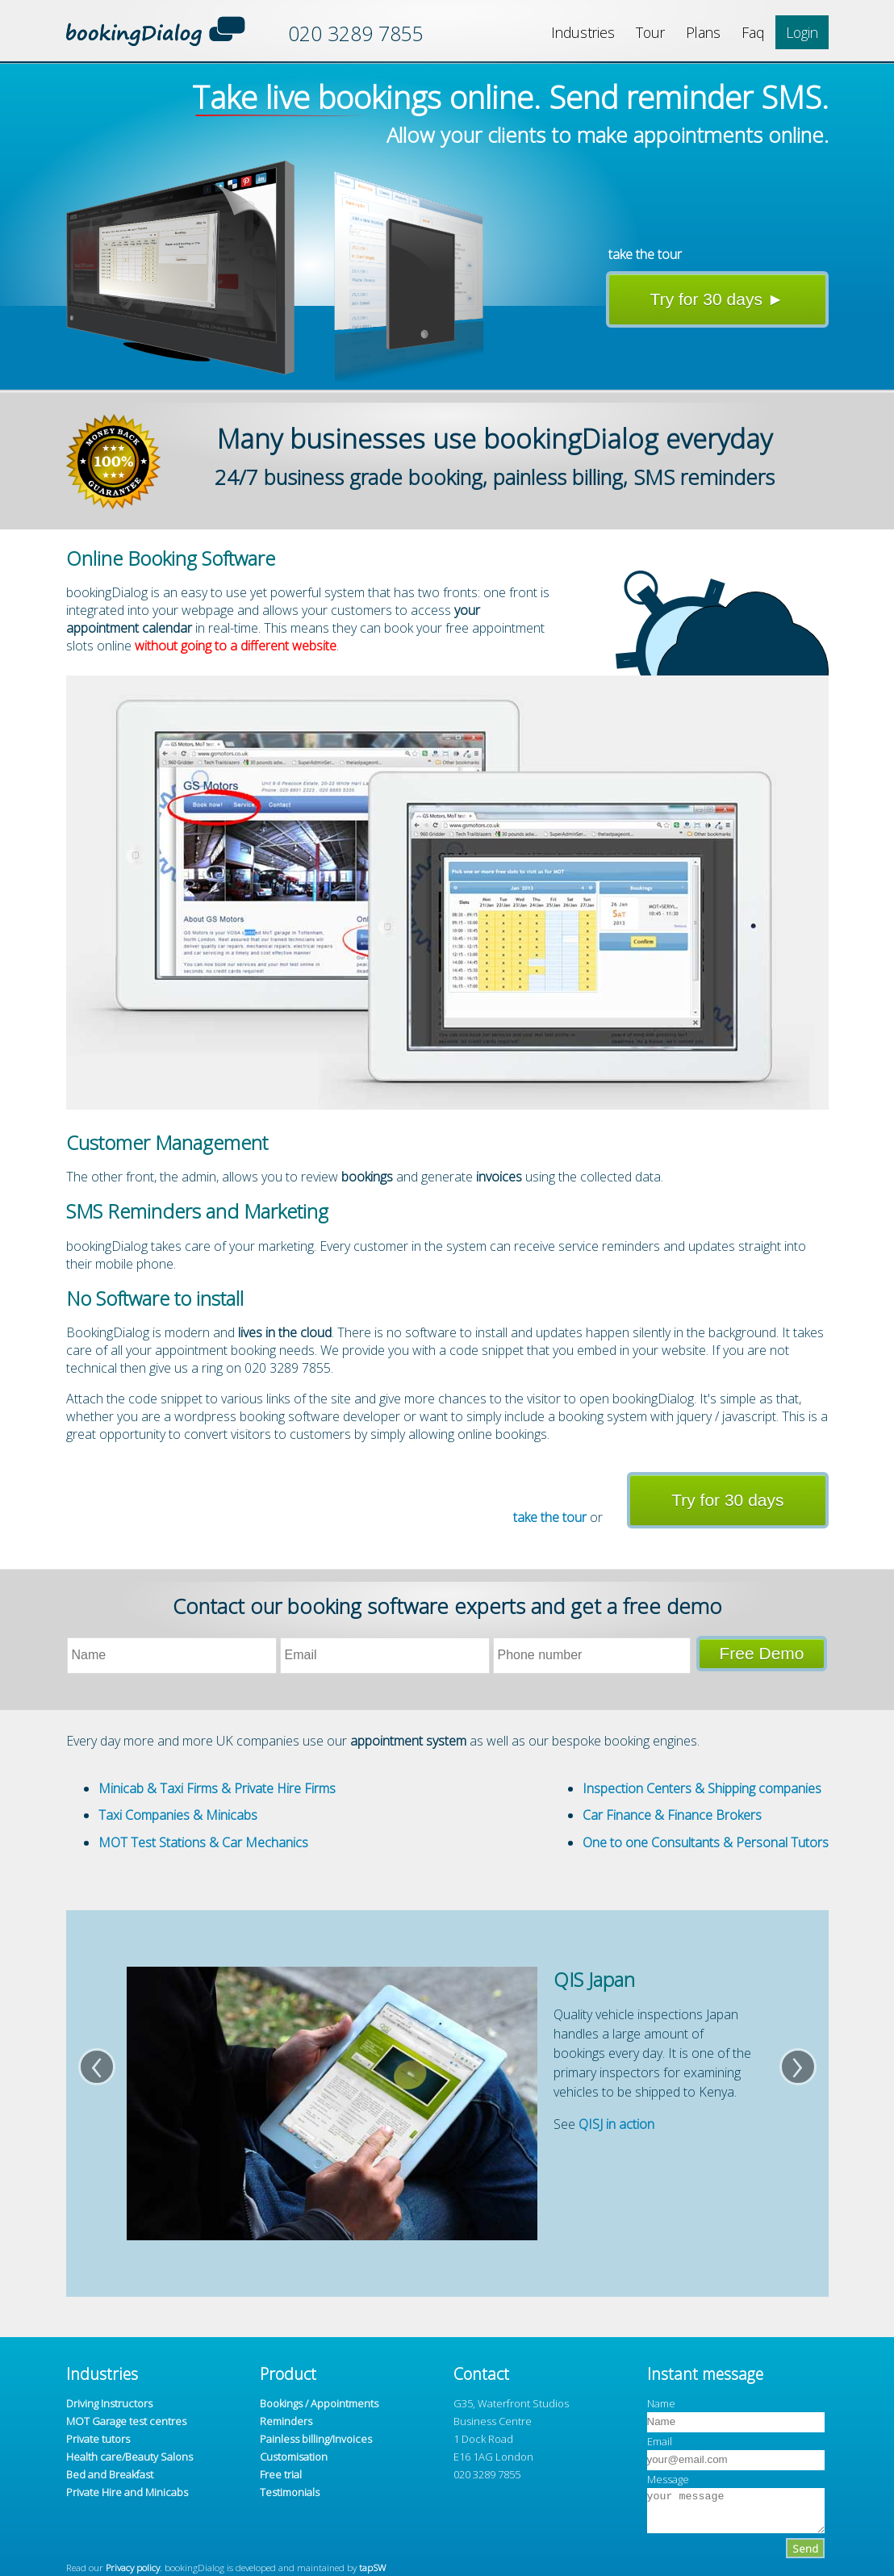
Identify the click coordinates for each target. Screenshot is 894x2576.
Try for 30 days (727, 1500)
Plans (703, 32)
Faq (753, 32)
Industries (583, 32)
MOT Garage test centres (126, 2421)
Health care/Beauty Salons (129, 2456)
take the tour (645, 254)
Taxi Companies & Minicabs (177, 1815)
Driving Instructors (109, 2403)
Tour (650, 32)
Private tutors (98, 2439)
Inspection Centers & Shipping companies (702, 1788)
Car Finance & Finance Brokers (672, 1815)
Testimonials (290, 2492)
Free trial (281, 2474)
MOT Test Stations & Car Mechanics (203, 1842)
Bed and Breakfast (109, 2474)
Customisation (294, 2456)
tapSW (372, 2567)
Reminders (286, 2421)
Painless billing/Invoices (316, 2439)
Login (802, 32)
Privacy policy (133, 2567)
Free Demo (761, 1653)
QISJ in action (616, 2124)
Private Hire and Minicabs (127, 2492)
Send (805, 2548)
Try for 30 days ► (717, 299)
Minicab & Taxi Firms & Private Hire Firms (217, 1788)
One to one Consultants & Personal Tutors (706, 1842)
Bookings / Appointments (319, 2403)
